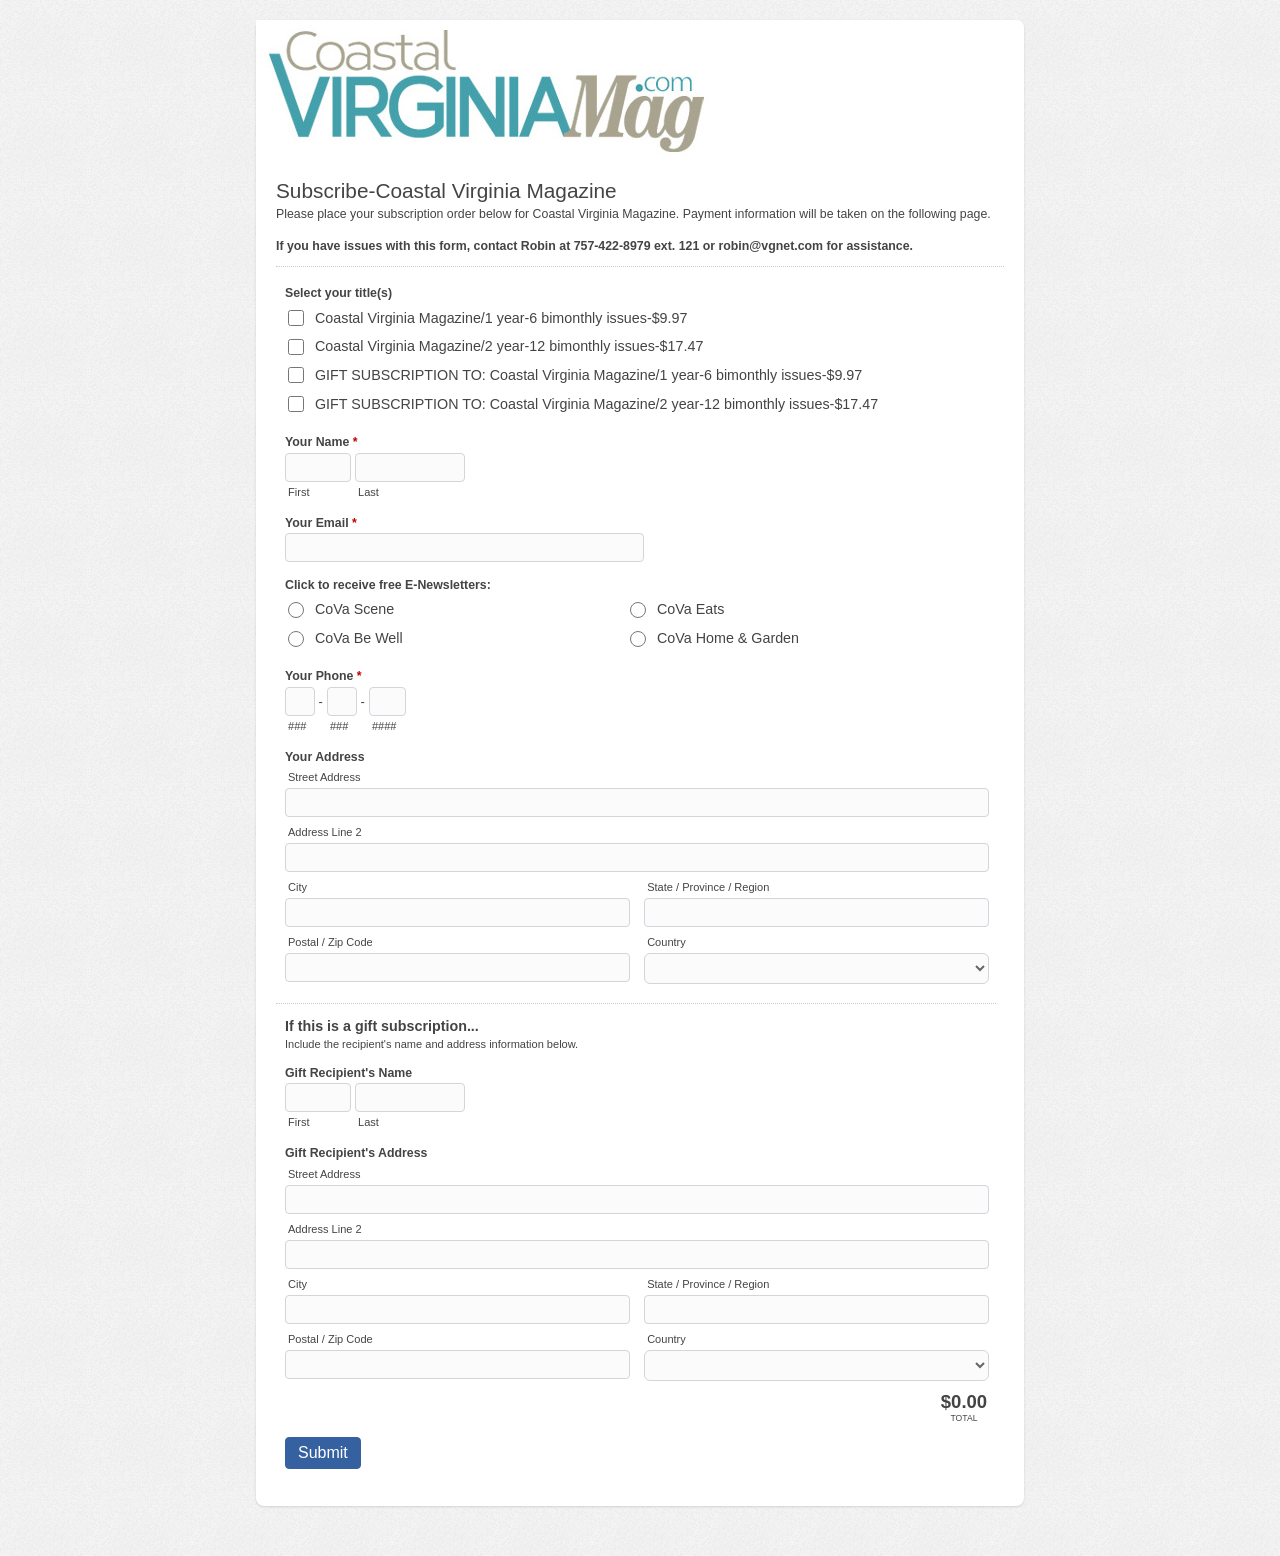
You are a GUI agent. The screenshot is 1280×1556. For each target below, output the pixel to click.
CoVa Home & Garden (728, 638)
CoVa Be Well (359, 638)
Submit (323, 1452)
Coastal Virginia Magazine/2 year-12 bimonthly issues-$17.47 (509, 346)
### (297, 726)
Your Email (321, 525)
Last (368, 492)
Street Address (324, 777)
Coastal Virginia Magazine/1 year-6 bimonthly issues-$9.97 (501, 318)
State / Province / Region (708, 887)
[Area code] (300, 701)
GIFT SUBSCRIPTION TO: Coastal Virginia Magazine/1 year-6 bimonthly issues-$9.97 (588, 375)
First (298, 492)
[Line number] (387, 701)
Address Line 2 (325, 832)
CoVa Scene (354, 609)
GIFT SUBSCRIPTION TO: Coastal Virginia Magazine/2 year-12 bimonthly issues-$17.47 (596, 404)
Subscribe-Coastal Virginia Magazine (640, 89)
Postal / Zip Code (330, 942)
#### (384, 726)
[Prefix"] (342, 701)
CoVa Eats (690, 609)
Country (666, 942)
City (297, 887)
